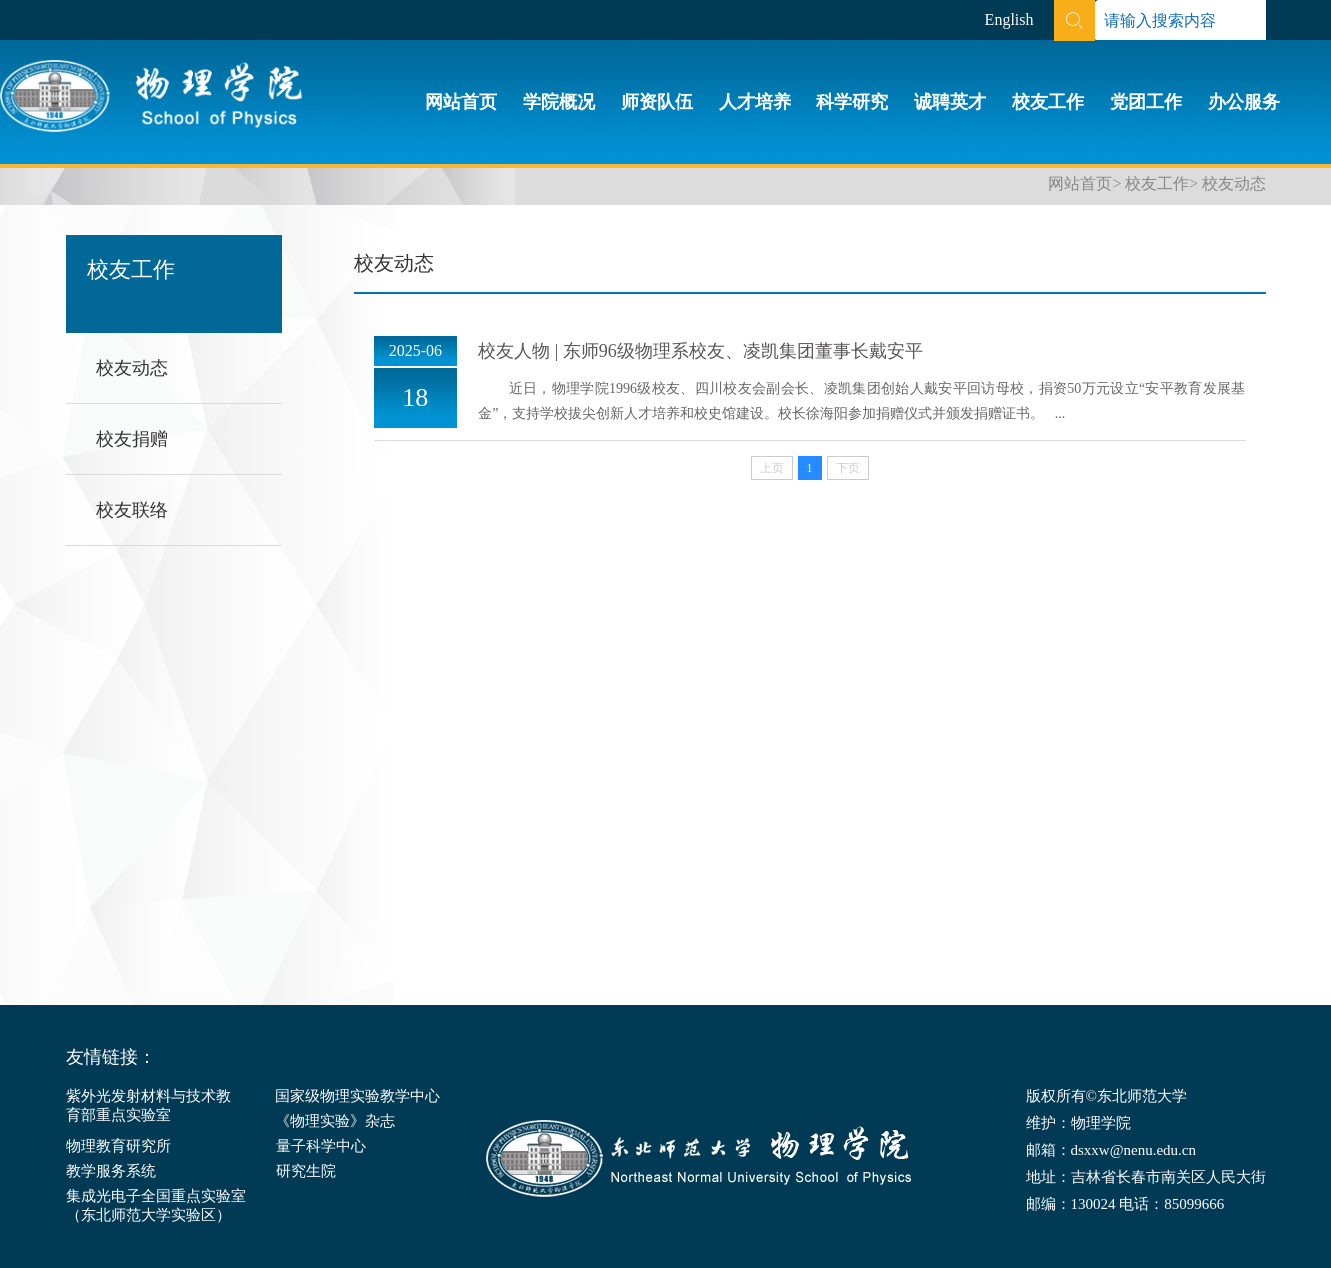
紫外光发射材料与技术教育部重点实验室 (148, 1105)
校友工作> (1161, 183)
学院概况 (559, 102)
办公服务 (1244, 102)
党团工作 (1146, 102)
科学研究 (852, 102)
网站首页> (1084, 183)
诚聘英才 (950, 102)
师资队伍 (657, 102)
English (1009, 19)
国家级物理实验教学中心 (357, 1096)
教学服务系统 (111, 1171)
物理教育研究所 (118, 1146)
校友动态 (1234, 183)
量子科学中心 (321, 1146)
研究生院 (306, 1171)
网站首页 (461, 102)
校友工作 (1048, 102)
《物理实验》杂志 (335, 1121)
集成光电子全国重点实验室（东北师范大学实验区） (156, 1205)
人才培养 (755, 102)
